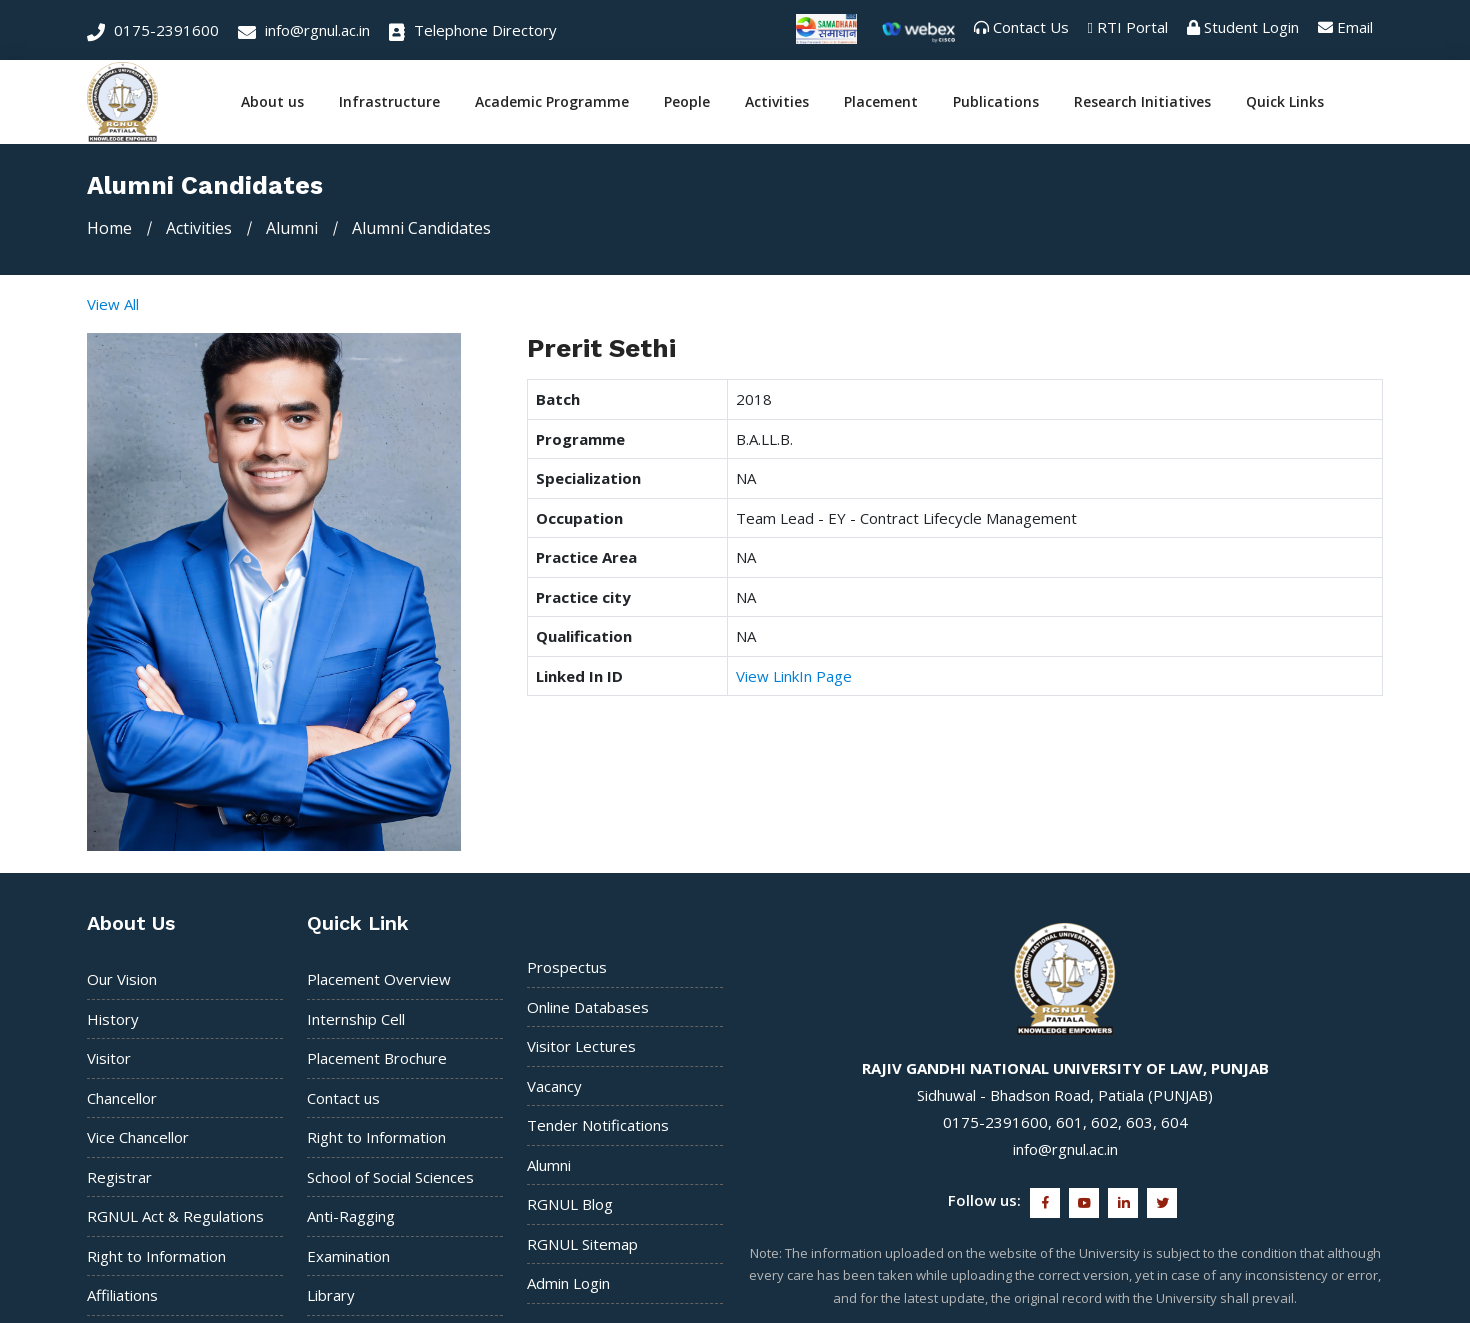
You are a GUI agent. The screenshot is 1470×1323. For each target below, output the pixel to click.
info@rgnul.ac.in (304, 30)
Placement (881, 102)
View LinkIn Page (794, 676)
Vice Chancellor (138, 1137)
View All (113, 304)
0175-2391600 (153, 30)
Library (331, 1295)
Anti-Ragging (351, 1216)
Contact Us (1031, 27)
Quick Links (1285, 102)
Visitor (109, 1058)
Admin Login (568, 1283)
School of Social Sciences (390, 1176)
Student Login (1251, 27)
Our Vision (122, 979)
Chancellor (122, 1097)
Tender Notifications (598, 1125)
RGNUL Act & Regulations (175, 1216)
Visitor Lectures (581, 1046)
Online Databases (588, 1006)
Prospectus (567, 967)
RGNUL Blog (570, 1204)
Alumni (549, 1164)
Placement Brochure (377, 1058)
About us (272, 102)
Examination (348, 1255)
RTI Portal (1132, 27)
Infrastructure (389, 102)
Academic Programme (552, 102)
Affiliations (122, 1295)
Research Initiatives (1142, 102)
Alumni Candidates (421, 228)
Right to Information (156, 1255)
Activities (777, 102)
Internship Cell (356, 1018)
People (687, 102)
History (113, 1018)
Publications (996, 102)
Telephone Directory (473, 30)
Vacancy (554, 1085)
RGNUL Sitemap (582, 1243)
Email (1355, 27)
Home (109, 228)
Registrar (119, 1176)
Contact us (343, 1097)
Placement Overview (379, 979)
